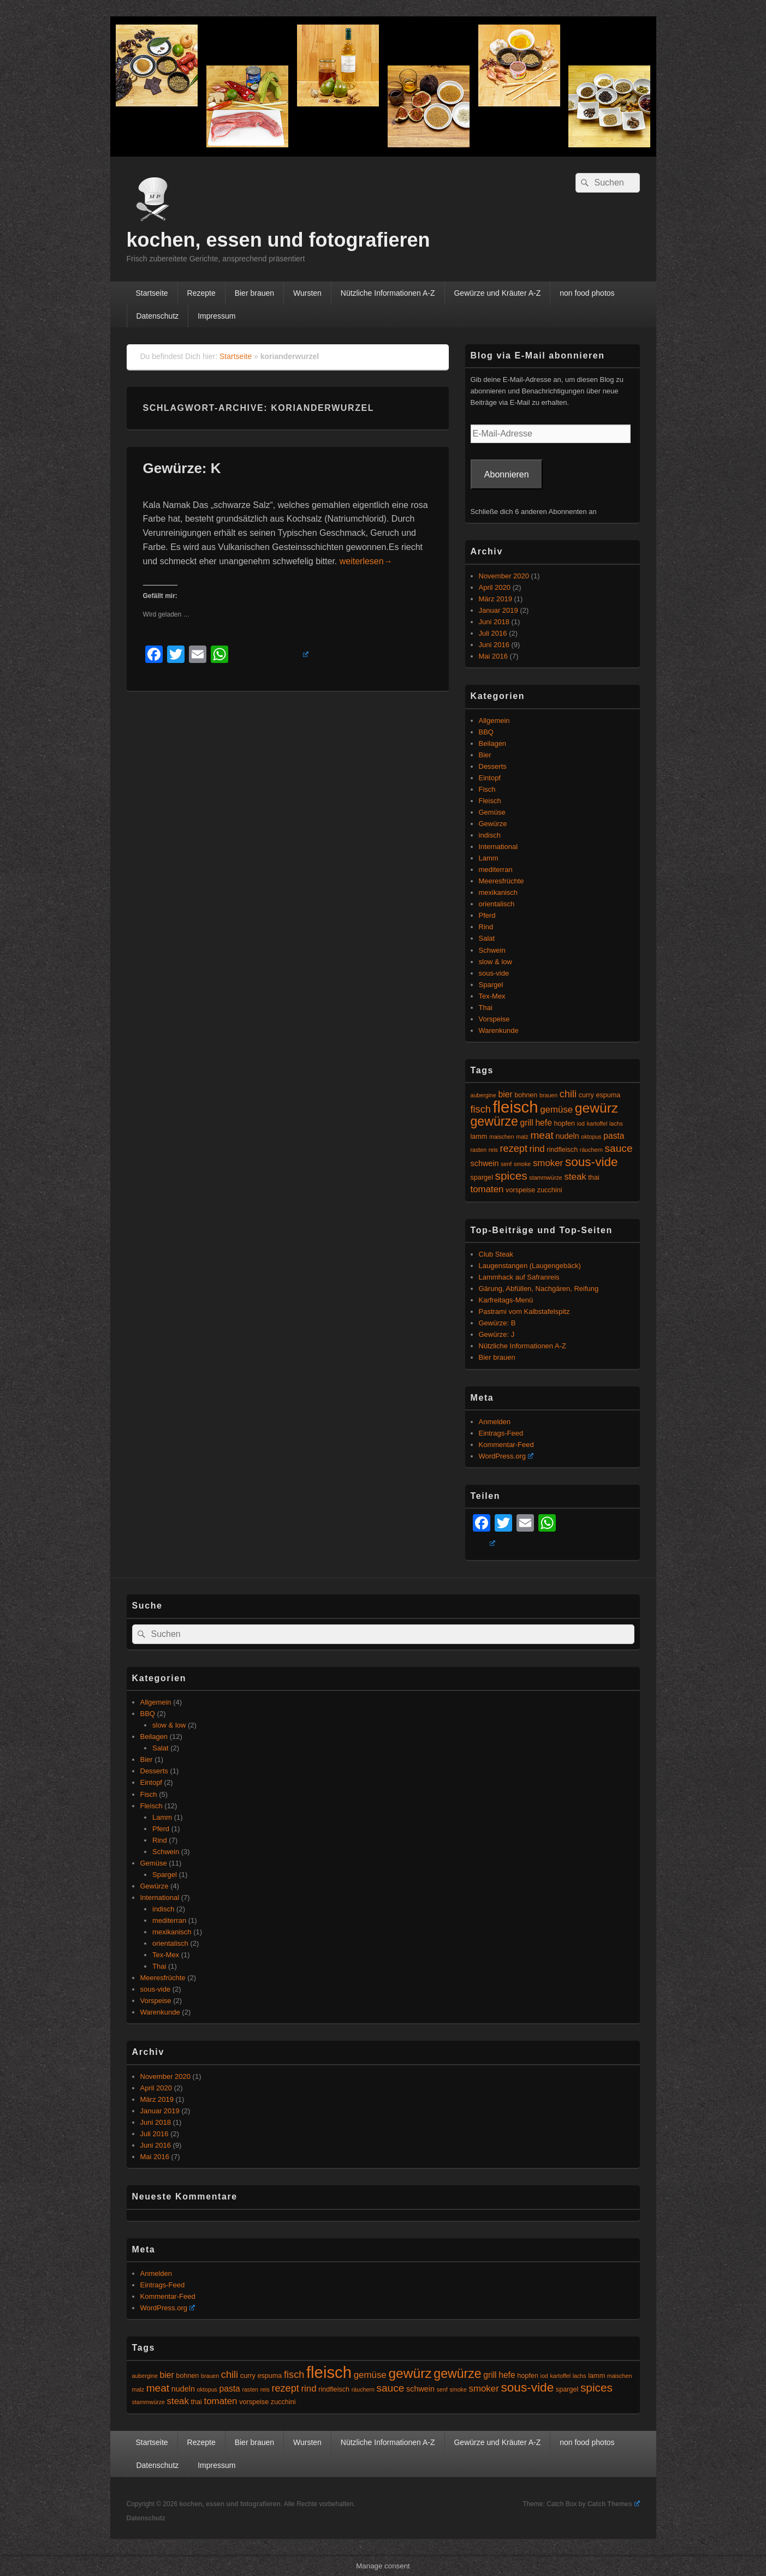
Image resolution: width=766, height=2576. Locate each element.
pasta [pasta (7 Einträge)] (613, 1135)
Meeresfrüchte (501, 881)
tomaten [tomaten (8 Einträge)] (487, 1189)
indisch (490, 835)
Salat (487, 938)
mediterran (496, 869)
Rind (486, 927)
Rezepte (201, 293)
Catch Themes (613, 2504)
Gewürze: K (182, 468)
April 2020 (495, 587)
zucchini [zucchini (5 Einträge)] (549, 1190)
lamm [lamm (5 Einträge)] (479, 1136)
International (498, 846)
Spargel (491, 985)
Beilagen (493, 743)
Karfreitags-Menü (506, 1300)
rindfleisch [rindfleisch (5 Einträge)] (562, 1149)
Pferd (487, 915)
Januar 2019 (498, 610)
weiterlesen (366, 561)
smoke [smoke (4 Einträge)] (522, 1164)
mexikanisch (498, 892)
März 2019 (495, 599)
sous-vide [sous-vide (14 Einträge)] (591, 1162)
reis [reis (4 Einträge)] (493, 1149)
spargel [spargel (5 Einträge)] (482, 1177)
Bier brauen (254, 293)
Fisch (487, 789)
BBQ (486, 732)
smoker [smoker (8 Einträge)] (548, 1163)
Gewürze (493, 824)
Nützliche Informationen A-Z (388, 293)
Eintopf (490, 778)
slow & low (495, 962)
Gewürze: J (497, 1334)
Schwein (492, 950)
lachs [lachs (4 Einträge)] (616, 1123)
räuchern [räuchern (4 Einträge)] (591, 1149)
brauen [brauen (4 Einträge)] (548, 1095)
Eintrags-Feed (501, 1433)
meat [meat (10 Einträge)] (541, 1135)
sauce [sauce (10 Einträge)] (619, 1148)
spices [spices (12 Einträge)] (511, 1175)
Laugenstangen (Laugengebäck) (530, 1266)
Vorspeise (494, 1019)
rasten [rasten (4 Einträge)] (479, 1149)
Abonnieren (506, 474)
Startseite (151, 293)
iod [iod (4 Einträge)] (581, 1123)
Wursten (307, 293)
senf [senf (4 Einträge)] (506, 1164)
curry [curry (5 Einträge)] (586, 1095)
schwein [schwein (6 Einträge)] (485, 1163)
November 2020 (504, 576)
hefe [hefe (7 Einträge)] (543, 1122)
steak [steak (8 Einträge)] (575, 1177)
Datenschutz (157, 316)
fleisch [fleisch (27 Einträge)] (515, 1107)
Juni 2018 (494, 622)
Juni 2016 (494, 645)
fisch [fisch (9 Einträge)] (481, 1109)
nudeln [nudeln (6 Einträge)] (567, 1136)
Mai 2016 (493, 656)
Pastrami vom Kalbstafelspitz (524, 1311)
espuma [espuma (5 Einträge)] (608, 1095)
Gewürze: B (497, 1323)
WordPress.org (506, 1456)
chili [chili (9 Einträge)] (568, 1094)
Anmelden (495, 1422)
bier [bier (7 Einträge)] (505, 1094)
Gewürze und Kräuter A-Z (497, 293)
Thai (485, 1007)
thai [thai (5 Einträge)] (593, 1177)
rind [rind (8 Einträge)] (537, 1149)
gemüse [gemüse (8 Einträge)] (556, 1109)
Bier (485, 755)
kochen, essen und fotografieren (278, 240)
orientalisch (497, 904)
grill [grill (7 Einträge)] (526, 1122)
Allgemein (494, 720)
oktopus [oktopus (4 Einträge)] (591, 1136)
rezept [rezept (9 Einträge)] (513, 1148)
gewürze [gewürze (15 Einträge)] (494, 1121)
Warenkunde (499, 1030)
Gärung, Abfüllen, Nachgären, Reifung (539, 1288)
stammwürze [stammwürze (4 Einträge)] (545, 1177)
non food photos (587, 293)
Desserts (493, 766)
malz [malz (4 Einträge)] (522, 1136)
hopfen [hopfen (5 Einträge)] (564, 1123)
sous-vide (494, 973)
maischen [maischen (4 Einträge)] (501, 1136)
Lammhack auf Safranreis (519, 1277)
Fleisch (490, 801)
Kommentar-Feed (506, 1445)
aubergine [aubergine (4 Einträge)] (483, 1095)
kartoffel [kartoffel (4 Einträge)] (597, 1123)
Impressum (216, 316)
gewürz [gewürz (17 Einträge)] (596, 1108)
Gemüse (492, 812)
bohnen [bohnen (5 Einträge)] (525, 1095)
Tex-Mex (492, 996)
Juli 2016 (493, 633)
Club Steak (496, 1254)
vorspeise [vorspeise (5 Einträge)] (520, 1190)
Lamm (488, 858)
